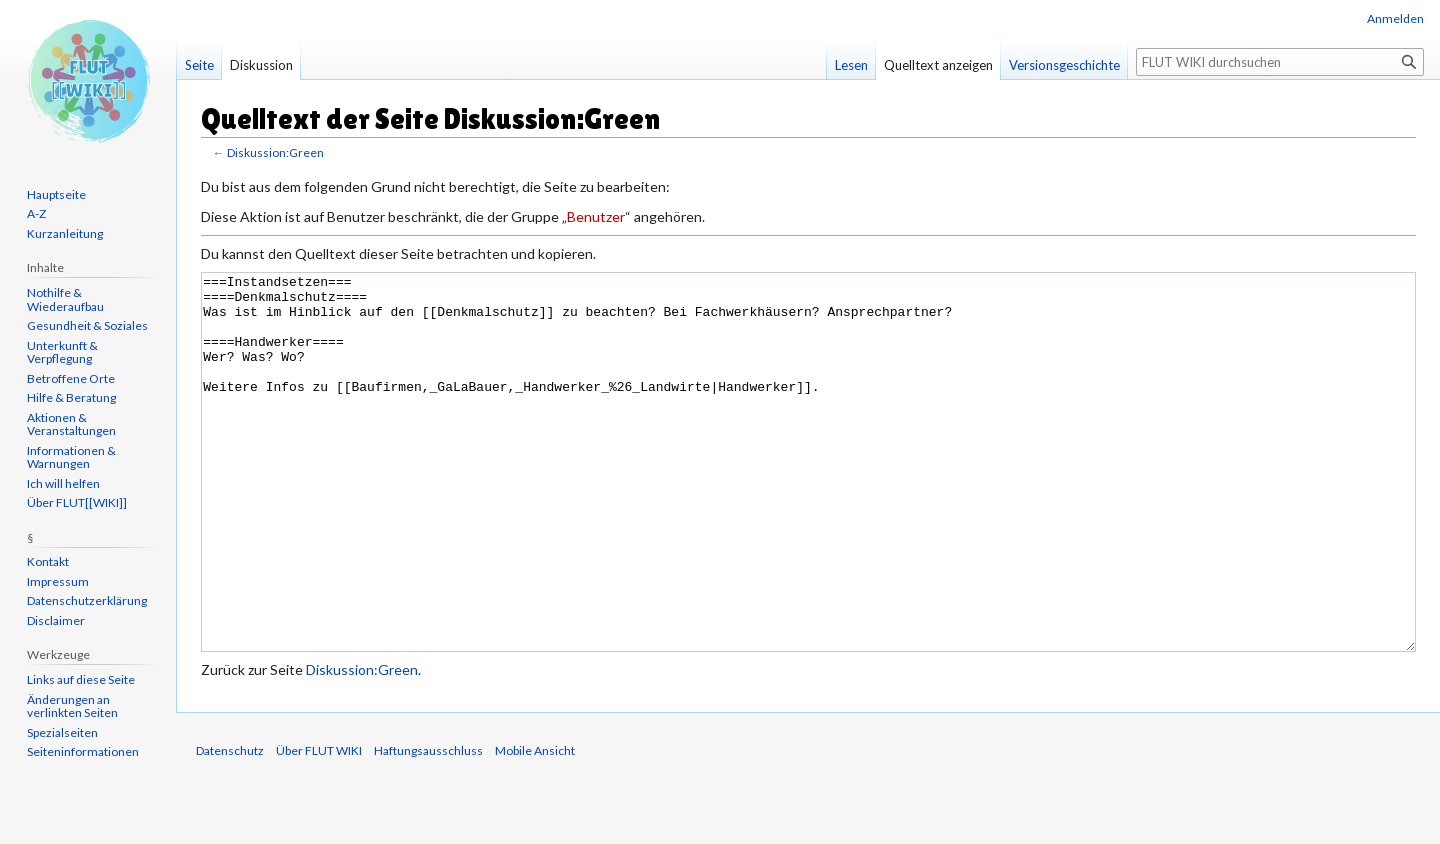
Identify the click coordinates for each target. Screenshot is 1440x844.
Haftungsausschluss (428, 825)
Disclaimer (56, 620)
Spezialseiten (62, 732)
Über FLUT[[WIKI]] (77, 502)
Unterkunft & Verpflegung (62, 352)
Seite (199, 65)
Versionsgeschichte (1064, 65)
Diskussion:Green (275, 152)
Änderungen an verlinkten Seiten (72, 706)
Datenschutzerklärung (87, 600)
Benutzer (596, 216)
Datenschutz (230, 825)
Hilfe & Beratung (71, 397)
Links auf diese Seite (81, 679)
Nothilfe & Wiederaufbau (65, 299)
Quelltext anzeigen (938, 65)
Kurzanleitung (65, 233)
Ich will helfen (63, 483)
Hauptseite (56, 194)
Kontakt (48, 561)
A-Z (36, 213)
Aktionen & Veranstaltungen (71, 424)
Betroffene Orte (71, 378)
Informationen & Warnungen (71, 457)
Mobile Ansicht (535, 825)
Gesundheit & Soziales (87, 325)
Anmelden (1395, 18)
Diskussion (261, 65)
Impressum (58, 581)
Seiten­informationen (83, 751)
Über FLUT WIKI (319, 825)
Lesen (851, 65)
